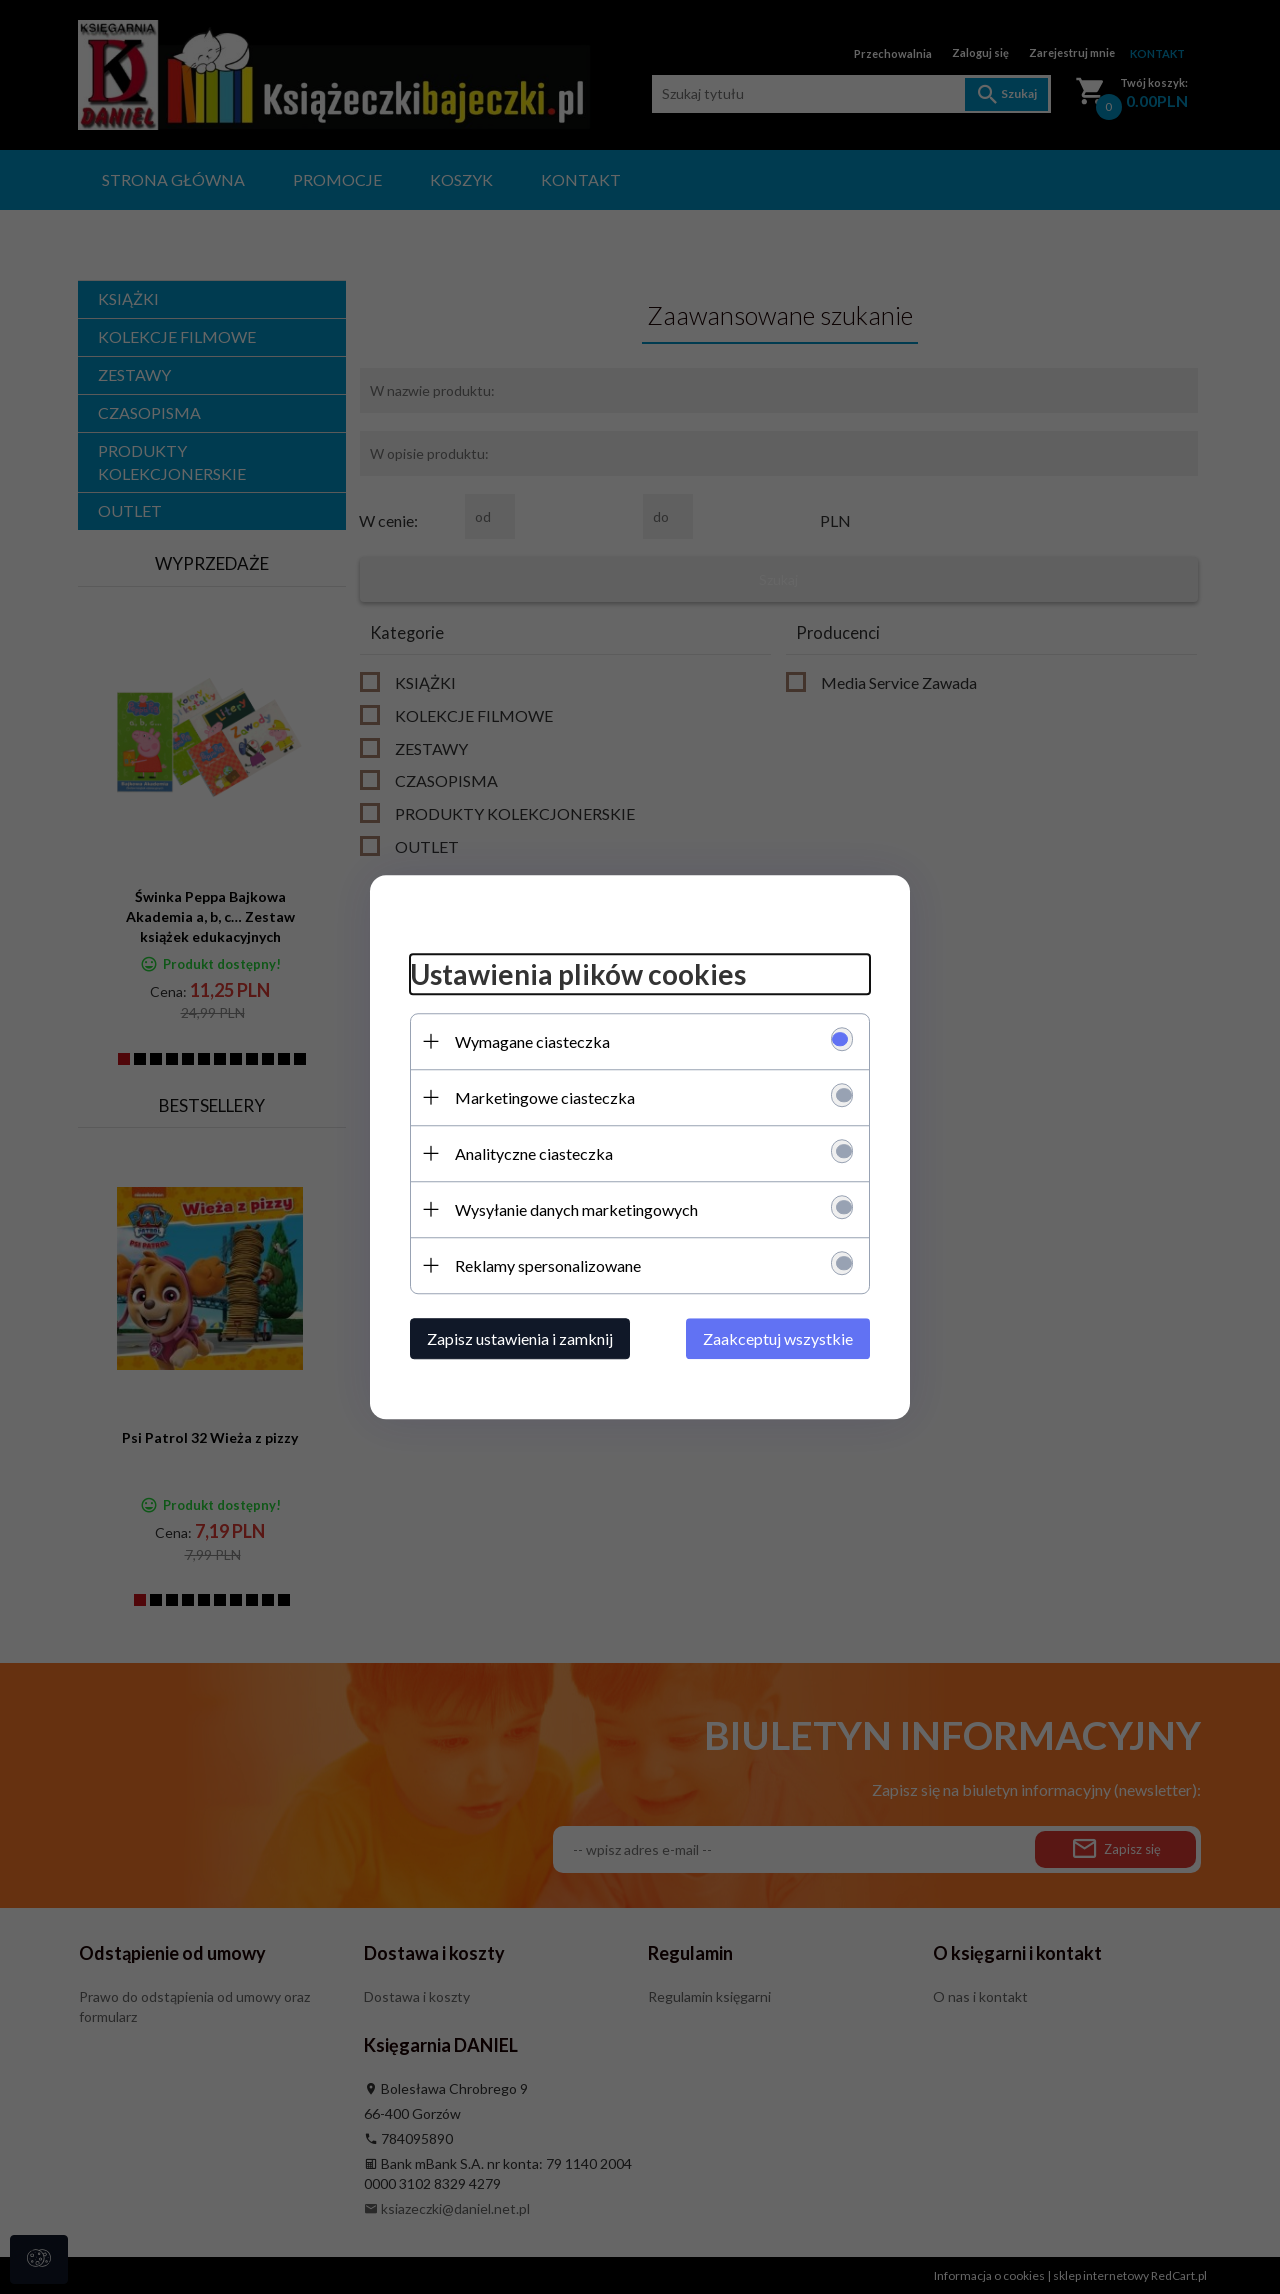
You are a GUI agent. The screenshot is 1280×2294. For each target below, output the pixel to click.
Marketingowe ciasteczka (545, 1097)
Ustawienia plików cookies (578, 974)
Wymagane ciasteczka (532, 1041)
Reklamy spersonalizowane (548, 1265)
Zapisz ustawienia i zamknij (520, 1338)
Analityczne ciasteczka (534, 1153)
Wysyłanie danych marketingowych (576, 1209)
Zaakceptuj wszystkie (778, 1338)
